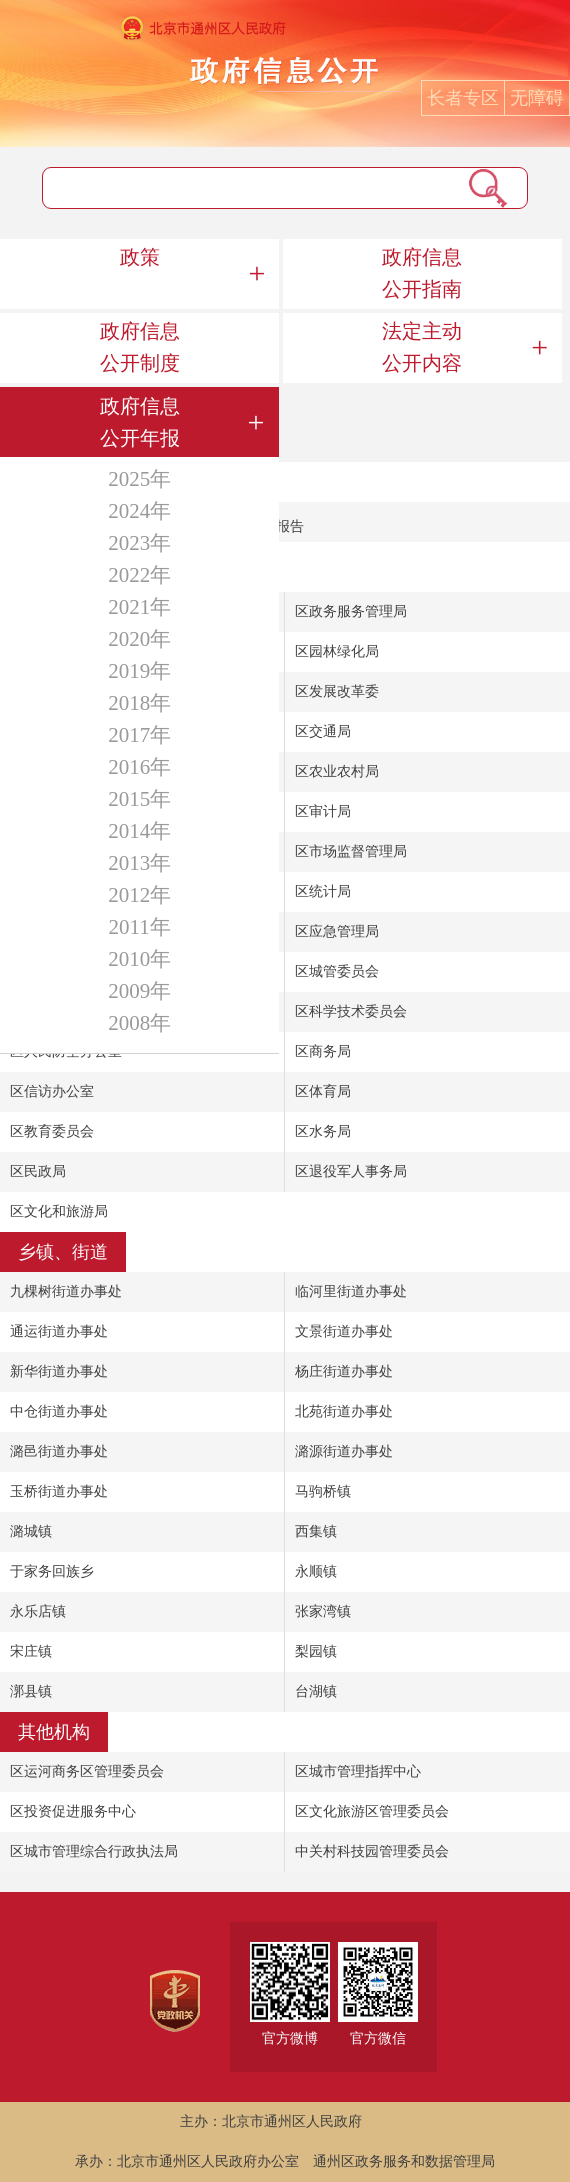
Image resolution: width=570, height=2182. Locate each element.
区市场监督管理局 (351, 851)
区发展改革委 (337, 691)
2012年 (139, 895)
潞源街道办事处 (344, 1451)
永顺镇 (316, 1571)
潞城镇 (31, 1531)
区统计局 (323, 891)
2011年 (140, 927)
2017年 (139, 735)
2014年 (139, 831)
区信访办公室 (52, 1091)
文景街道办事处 (344, 1331)
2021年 (139, 607)
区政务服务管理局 (351, 611)
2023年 (139, 543)
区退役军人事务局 (351, 1171)
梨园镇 (316, 1651)
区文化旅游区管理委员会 (372, 1811)
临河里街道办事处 (351, 1291)
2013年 (139, 863)
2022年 (139, 575)
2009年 (139, 991)
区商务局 (323, 1051)
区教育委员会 (52, 1131)
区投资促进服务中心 (73, 1811)
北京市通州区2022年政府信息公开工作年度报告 (157, 526)
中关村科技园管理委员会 (372, 1851)
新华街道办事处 (59, 1371)
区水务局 (323, 1131)
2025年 (139, 479)
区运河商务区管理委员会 (87, 1771)
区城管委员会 (337, 971)
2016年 (139, 767)
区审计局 (323, 811)
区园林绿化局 (337, 651)
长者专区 (463, 98)
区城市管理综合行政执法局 (94, 1851)
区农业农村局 (337, 771)
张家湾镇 (323, 1611)
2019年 (139, 671)
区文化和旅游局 (59, 1211)
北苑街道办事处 (344, 1411)
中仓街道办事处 (59, 1411)
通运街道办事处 (59, 1331)
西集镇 (316, 1531)
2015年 (139, 799)
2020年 (139, 639)
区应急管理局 (337, 931)
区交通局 (323, 731)
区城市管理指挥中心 (358, 1771)
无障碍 (537, 98)
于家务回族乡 (52, 1571)
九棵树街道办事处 (66, 1291)
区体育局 (323, 1091)
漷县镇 (31, 1691)
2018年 (139, 703)
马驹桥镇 (323, 1491)
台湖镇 (316, 1691)
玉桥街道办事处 (59, 1491)
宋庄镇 (31, 1651)
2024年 (139, 511)
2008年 (139, 1023)
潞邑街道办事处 (59, 1451)
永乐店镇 (38, 1611)
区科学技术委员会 (351, 1011)
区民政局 (38, 1171)
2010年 (139, 959)
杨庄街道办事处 (344, 1371)
